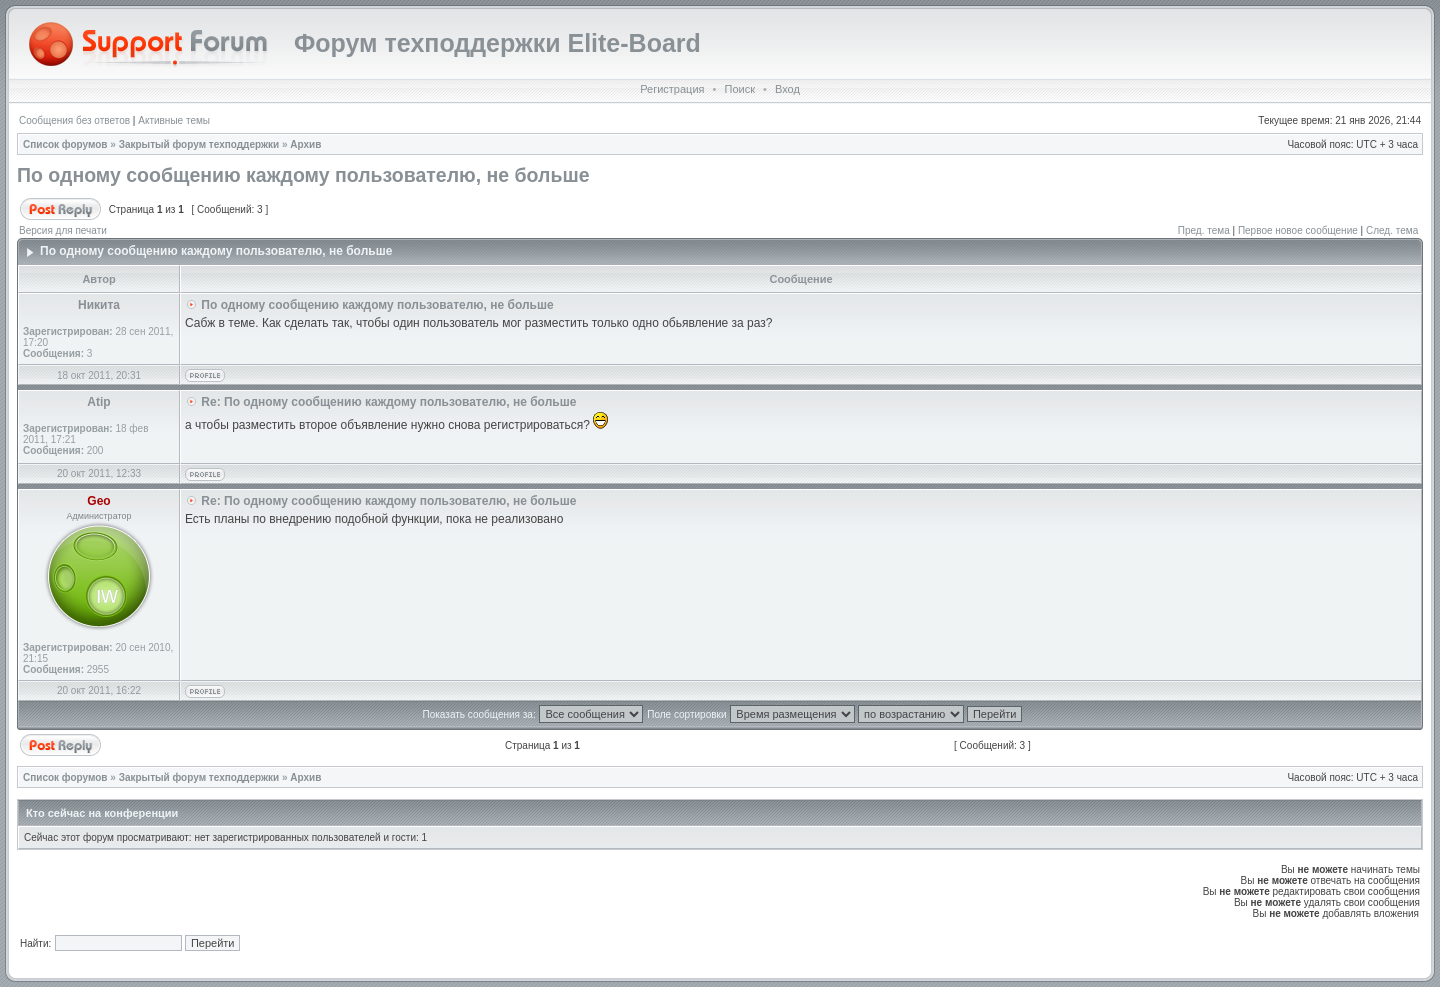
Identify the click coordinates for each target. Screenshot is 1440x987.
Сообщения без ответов (74, 120)
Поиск (739, 89)
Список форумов (65, 144)
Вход (787, 89)
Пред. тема (1204, 230)
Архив (305, 144)
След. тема (1392, 230)
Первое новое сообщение (1298, 230)
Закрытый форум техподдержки (199, 144)
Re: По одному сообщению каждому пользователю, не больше (388, 402)
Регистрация (672, 89)
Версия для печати (63, 230)
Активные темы (174, 120)
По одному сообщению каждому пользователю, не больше (303, 175)
